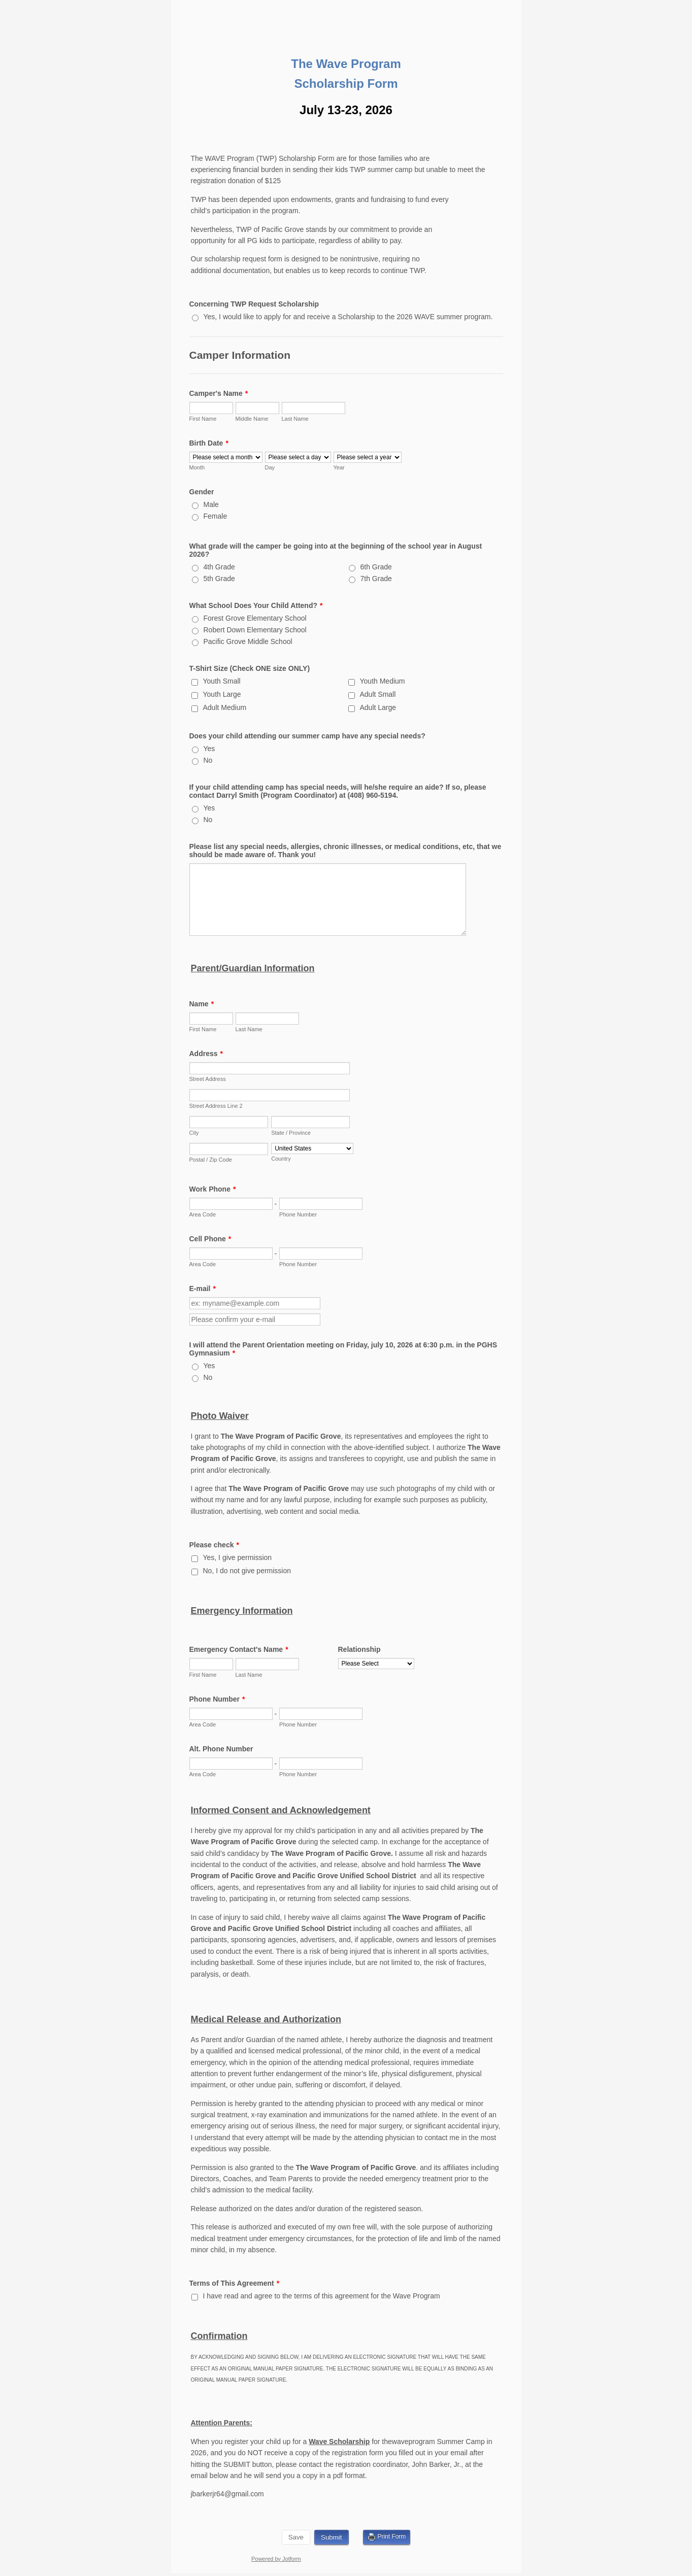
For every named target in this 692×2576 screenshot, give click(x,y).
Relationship (359, 1649)
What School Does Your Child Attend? (256, 605)
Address (206, 1053)
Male (211, 504)
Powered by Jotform (276, 2559)
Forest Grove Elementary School (255, 618)
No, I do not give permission (247, 1571)
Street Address (207, 1079)
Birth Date (208, 443)
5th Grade (219, 578)
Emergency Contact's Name (238, 1649)
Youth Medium (382, 681)
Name (201, 1004)
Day (270, 467)
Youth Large (222, 694)
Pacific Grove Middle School (248, 641)
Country (281, 1159)
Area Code (202, 1214)
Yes (209, 748)
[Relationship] (376, 1663)
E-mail (202, 1288)
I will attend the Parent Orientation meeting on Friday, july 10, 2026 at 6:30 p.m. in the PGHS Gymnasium (343, 1349)
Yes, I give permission (237, 1557)
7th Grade (376, 578)
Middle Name (252, 419)
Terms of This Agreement (234, 2283)
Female (215, 516)
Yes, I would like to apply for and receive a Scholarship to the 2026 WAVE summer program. (348, 317)
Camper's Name (218, 393)
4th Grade (219, 567)
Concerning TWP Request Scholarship (254, 304)
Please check (214, 1545)
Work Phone (212, 1189)
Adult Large (378, 707)
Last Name (295, 419)
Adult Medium (225, 707)
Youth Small (222, 681)
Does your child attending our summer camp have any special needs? (307, 736)
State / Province (291, 1133)
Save (296, 2537)
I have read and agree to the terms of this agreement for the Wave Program (321, 2296)
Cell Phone (210, 1239)
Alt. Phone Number (221, 1749)
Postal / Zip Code (210, 1160)
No (208, 760)
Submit (331, 2537)
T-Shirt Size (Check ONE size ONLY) (249, 668)
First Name (203, 419)
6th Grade (376, 567)
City (194, 1133)
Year (339, 467)
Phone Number (298, 1214)
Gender (201, 492)
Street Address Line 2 (216, 1106)
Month (197, 467)
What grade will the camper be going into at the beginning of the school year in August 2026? (335, 550)
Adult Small (378, 694)
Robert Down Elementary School (255, 630)
